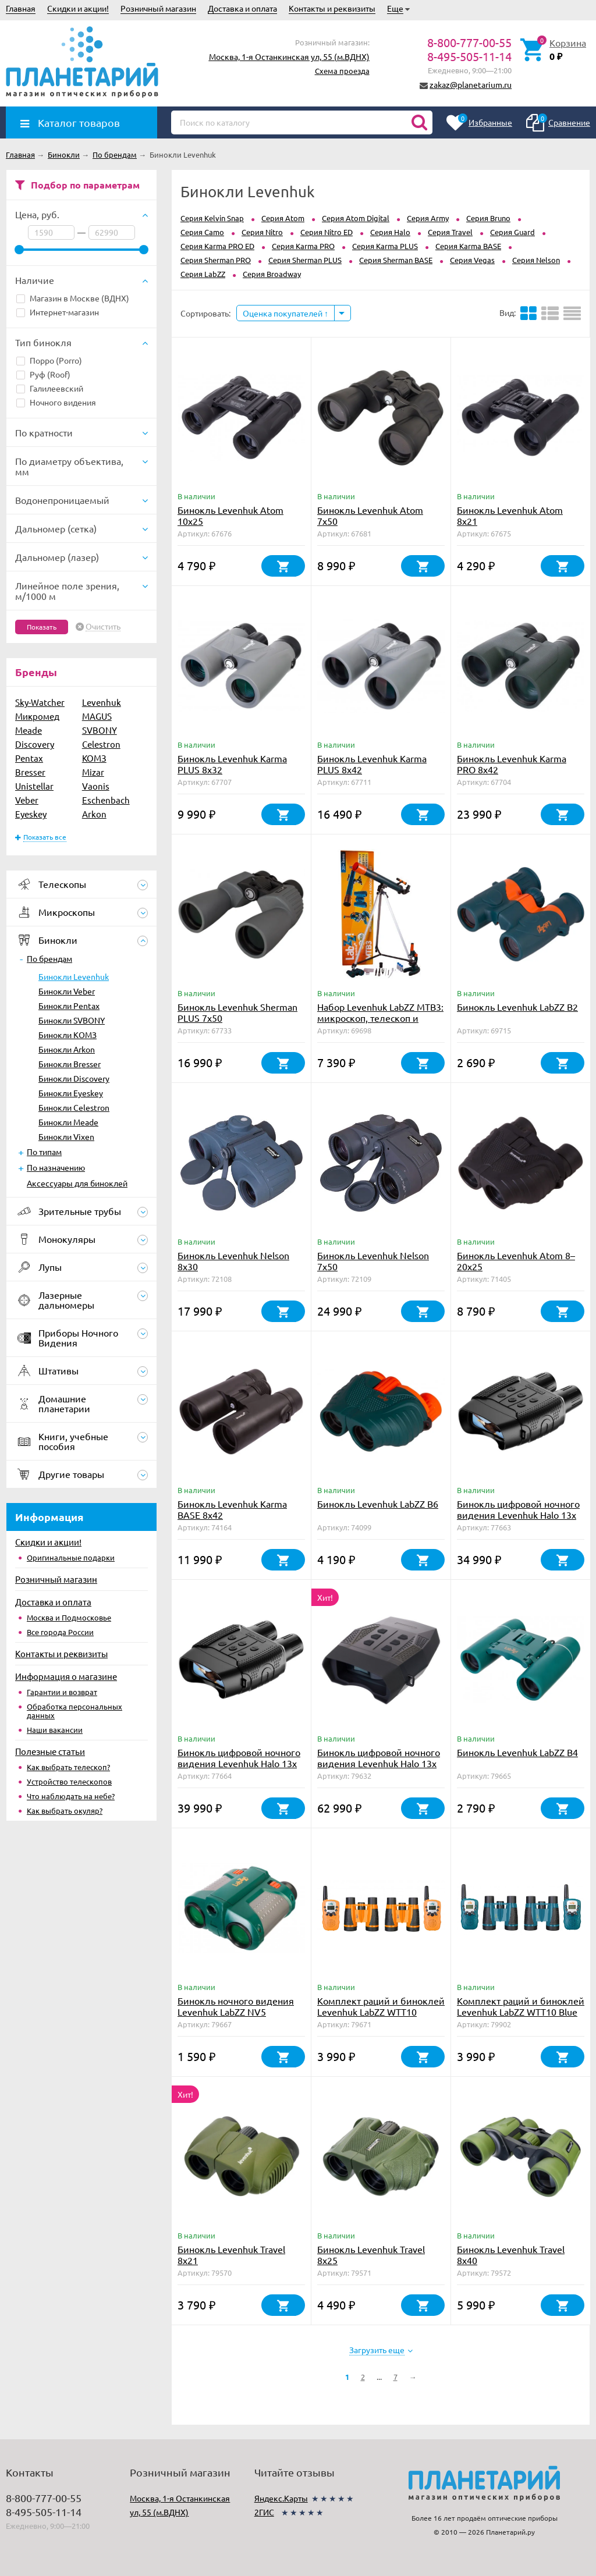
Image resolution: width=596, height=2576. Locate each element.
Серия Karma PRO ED (217, 246)
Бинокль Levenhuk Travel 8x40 (511, 2254)
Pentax (29, 757)
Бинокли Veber (66, 991)
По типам (44, 1151)
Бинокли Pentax (69, 1005)
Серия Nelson (536, 260)
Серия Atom (282, 218)
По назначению (56, 1167)
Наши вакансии (55, 1730)
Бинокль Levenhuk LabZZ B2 (517, 1006)
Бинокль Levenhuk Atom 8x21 (510, 515)
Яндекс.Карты (281, 2498)
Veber (26, 799)
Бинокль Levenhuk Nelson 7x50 (373, 1260)
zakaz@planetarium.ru (471, 84)
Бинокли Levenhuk (73, 976)
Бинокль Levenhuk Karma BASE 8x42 (232, 1509)
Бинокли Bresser (69, 1063)
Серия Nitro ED (326, 232)
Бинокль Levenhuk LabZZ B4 (517, 1752)
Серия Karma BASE (468, 246)
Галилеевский (49, 388)
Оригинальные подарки (71, 1557)
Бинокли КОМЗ (67, 1034)
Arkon (94, 813)
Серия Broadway (272, 274)
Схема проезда (342, 71)
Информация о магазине (66, 1676)
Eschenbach (106, 799)
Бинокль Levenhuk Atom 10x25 (230, 515)
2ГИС (264, 2512)
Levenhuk (101, 702)
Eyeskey (31, 813)
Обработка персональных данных (74, 1710)
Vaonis (95, 785)
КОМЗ (94, 757)
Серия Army (428, 218)
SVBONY (99, 730)
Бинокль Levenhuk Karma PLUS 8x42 (372, 763)
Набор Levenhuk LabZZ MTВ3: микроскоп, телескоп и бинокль (380, 1018)
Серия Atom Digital (355, 218)
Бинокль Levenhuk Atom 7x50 (370, 515)
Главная (21, 8)
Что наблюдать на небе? (71, 1796)
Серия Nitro (262, 232)
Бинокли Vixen (66, 1136)
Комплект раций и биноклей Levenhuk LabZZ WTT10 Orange (381, 2011)
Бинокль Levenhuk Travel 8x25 (371, 2254)
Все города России (60, 1632)
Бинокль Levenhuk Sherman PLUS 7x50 (237, 1012)
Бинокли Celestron (73, 1107)
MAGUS (97, 716)
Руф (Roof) (43, 374)
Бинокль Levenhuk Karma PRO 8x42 (511, 763)
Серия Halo (390, 232)
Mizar (93, 771)
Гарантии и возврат (62, 1692)
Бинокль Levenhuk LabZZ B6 (377, 1503)
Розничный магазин (158, 8)
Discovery (34, 743)
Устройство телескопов (69, 1781)
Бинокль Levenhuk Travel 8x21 (231, 2254)
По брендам (49, 958)
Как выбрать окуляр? (64, 1810)
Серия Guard (512, 232)
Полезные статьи (50, 1751)
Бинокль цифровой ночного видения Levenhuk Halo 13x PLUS (378, 1763)
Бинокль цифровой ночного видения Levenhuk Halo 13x (518, 1509)
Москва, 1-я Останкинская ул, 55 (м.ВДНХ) (289, 56)
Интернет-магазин (57, 312)
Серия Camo (202, 232)
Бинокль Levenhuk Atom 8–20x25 (516, 1260)
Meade (28, 730)
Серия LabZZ (202, 274)
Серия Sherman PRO (215, 260)
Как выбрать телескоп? (68, 1767)
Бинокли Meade (68, 1122)
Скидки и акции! (78, 8)
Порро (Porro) (49, 360)
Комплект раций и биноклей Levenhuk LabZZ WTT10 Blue (520, 2006)
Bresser (30, 771)
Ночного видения (56, 402)
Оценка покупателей (285, 313)
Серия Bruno (488, 218)
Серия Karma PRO (303, 246)
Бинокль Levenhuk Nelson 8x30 (233, 1260)
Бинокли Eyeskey (70, 1093)
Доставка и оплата (242, 8)
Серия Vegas (472, 260)
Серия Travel (450, 232)
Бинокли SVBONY (71, 1020)
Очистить (103, 626)
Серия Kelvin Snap (212, 218)
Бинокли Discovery (73, 1078)
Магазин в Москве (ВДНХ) (72, 298)
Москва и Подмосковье (69, 1617)
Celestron (101, 743)
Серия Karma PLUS (385, 246)
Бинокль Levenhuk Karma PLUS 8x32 (232, 763)
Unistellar (34, 785)
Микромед (37, 716)
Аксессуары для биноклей (77, 1183)
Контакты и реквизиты (332, 8)
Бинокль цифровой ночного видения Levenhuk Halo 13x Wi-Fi (239, 1763)
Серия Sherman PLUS (305, 260)
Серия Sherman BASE (395, 260)
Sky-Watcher (40, 702)
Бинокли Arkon (66, 1049)
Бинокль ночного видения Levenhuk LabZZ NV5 (236, 2006)
